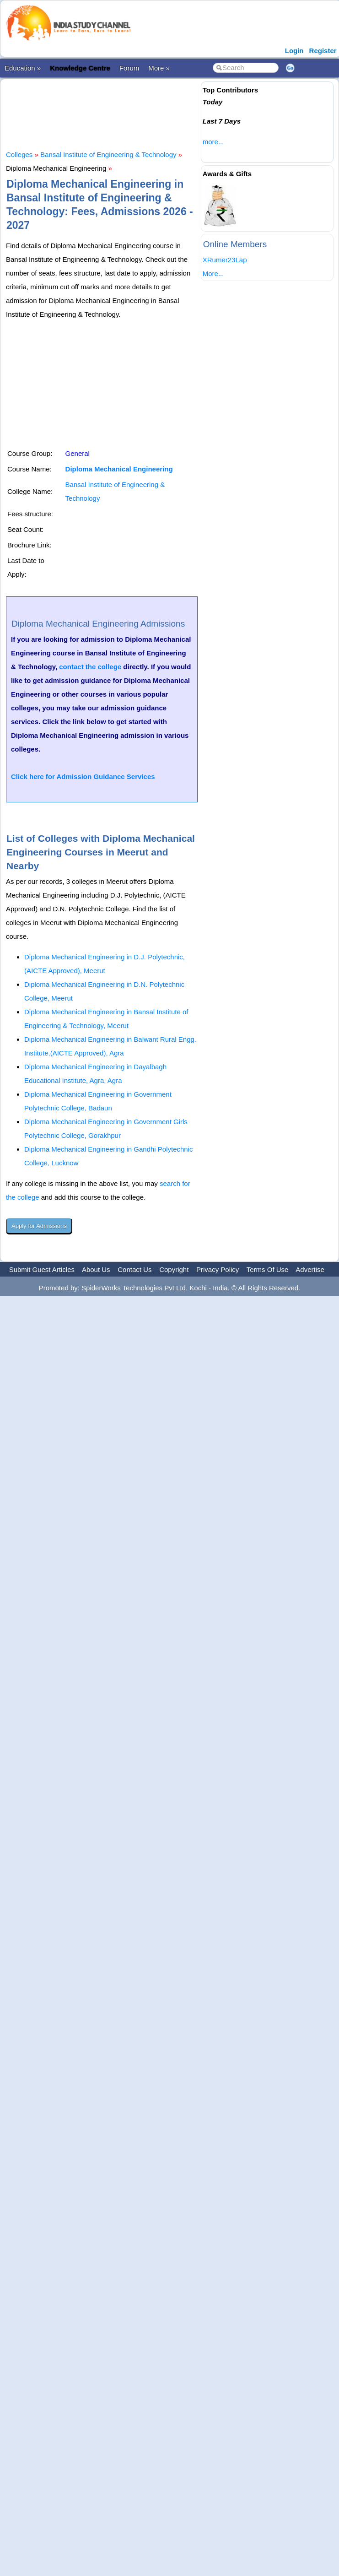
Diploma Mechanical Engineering (119, 469)
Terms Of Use (268, 1269)
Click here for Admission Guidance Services (83, 776)
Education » (23, 68)
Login (294, 50)
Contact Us (134, 1269)
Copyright (173, 1269)
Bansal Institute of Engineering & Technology (108, 154)
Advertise (310, 1269)
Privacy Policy (217, 1269)
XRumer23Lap (225, 260)
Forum (129, 68)
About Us (96, 1269)
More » (159, 68)
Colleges (19, 154)
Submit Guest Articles (42, 1269)
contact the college (90, 667)
